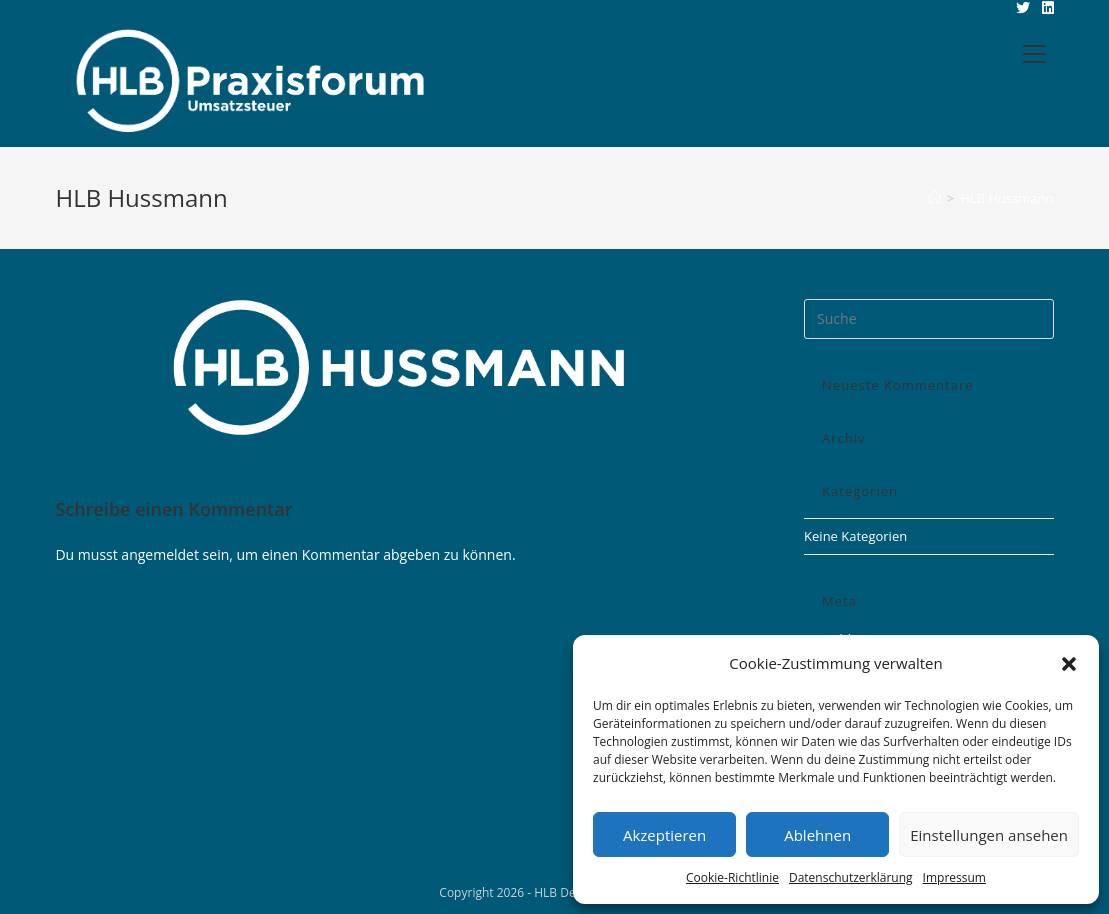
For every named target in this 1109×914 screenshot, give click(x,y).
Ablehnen (817, 835)
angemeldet (160, 554)
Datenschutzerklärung (851, 877)
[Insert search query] (928, 319)
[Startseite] (934, 198)
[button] (1069, 664)
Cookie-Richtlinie (732, 877)
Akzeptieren (664, 835)
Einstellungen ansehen (989, 835)
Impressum (954, 877)
